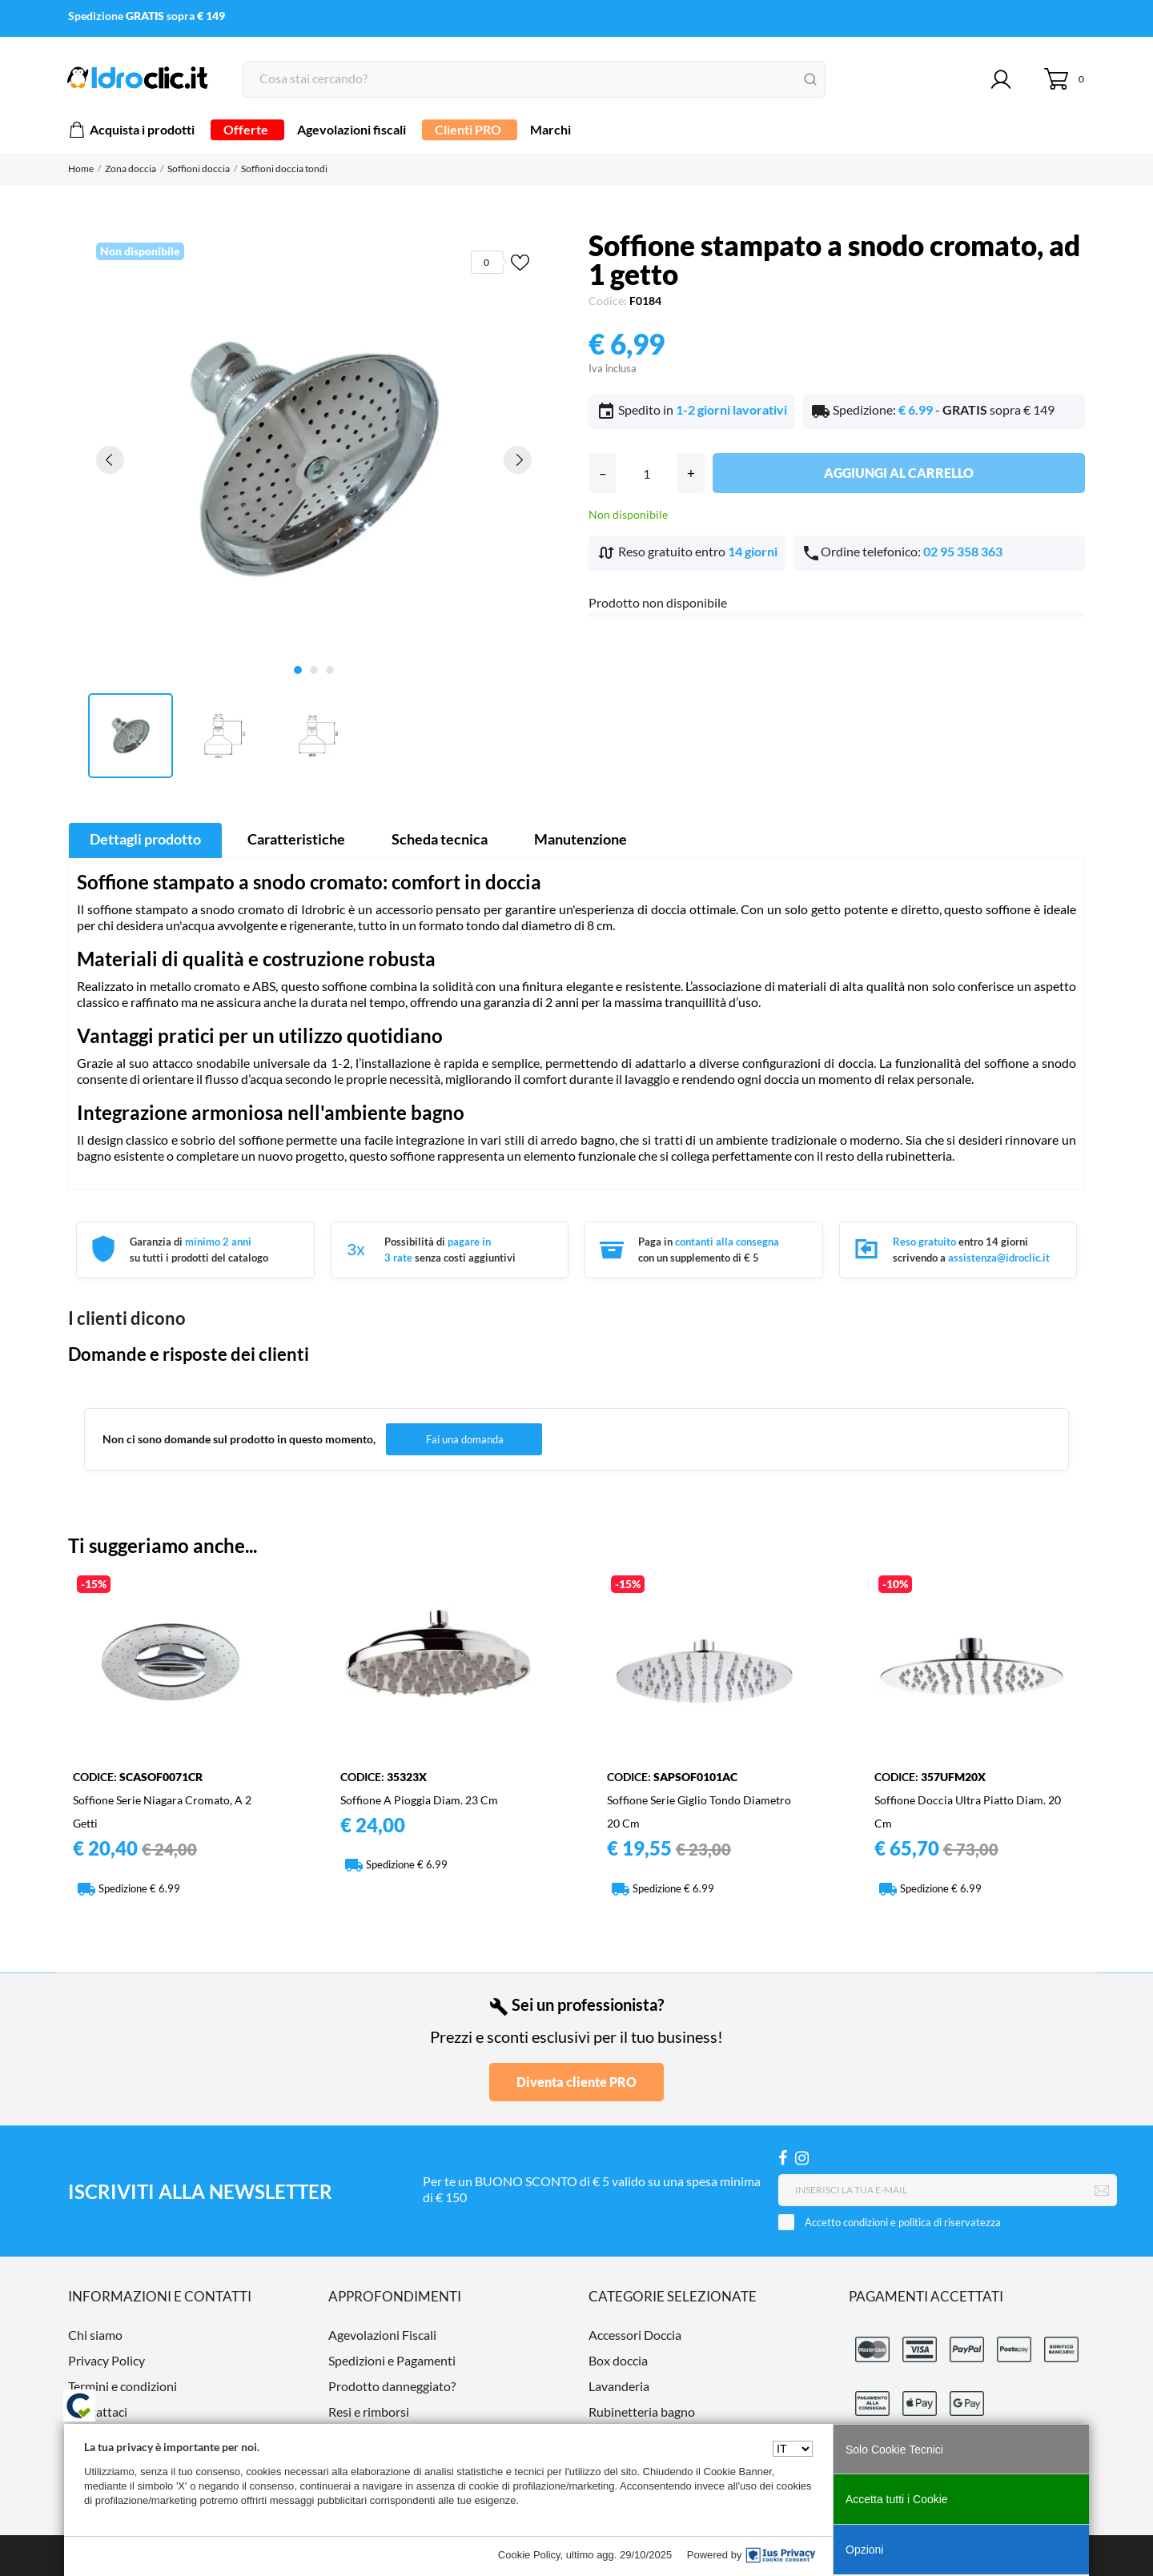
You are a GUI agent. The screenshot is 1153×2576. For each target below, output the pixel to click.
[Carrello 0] (1064, 79)
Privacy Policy (106, 2360)
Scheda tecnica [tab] (440, 839)
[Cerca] (534, 79)
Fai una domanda (465, 1439)
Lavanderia (619, 2385)
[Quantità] (646, 473)
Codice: (608, 300)
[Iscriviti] (1102, 2191)
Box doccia (618, 2360)
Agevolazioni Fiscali (382, 2334)
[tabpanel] (314, 459)
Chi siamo (95, 2334)
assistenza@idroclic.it (999, 1257)
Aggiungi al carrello (899, 472)
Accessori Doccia (635, 2334)
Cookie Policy (529, 2555)
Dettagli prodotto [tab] (145, 839)
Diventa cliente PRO (576, 2081)
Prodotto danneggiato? (392, 2385)
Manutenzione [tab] (580, 839)
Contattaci (97, 2411)
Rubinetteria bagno (642, 2411)
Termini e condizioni (122, 2385)
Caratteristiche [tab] (296, 839)
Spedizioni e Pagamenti (392, 2360)
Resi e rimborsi (368, 2411)
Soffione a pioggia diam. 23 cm (419, 1800)
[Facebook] (782, 2157)
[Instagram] (802, 2157)
